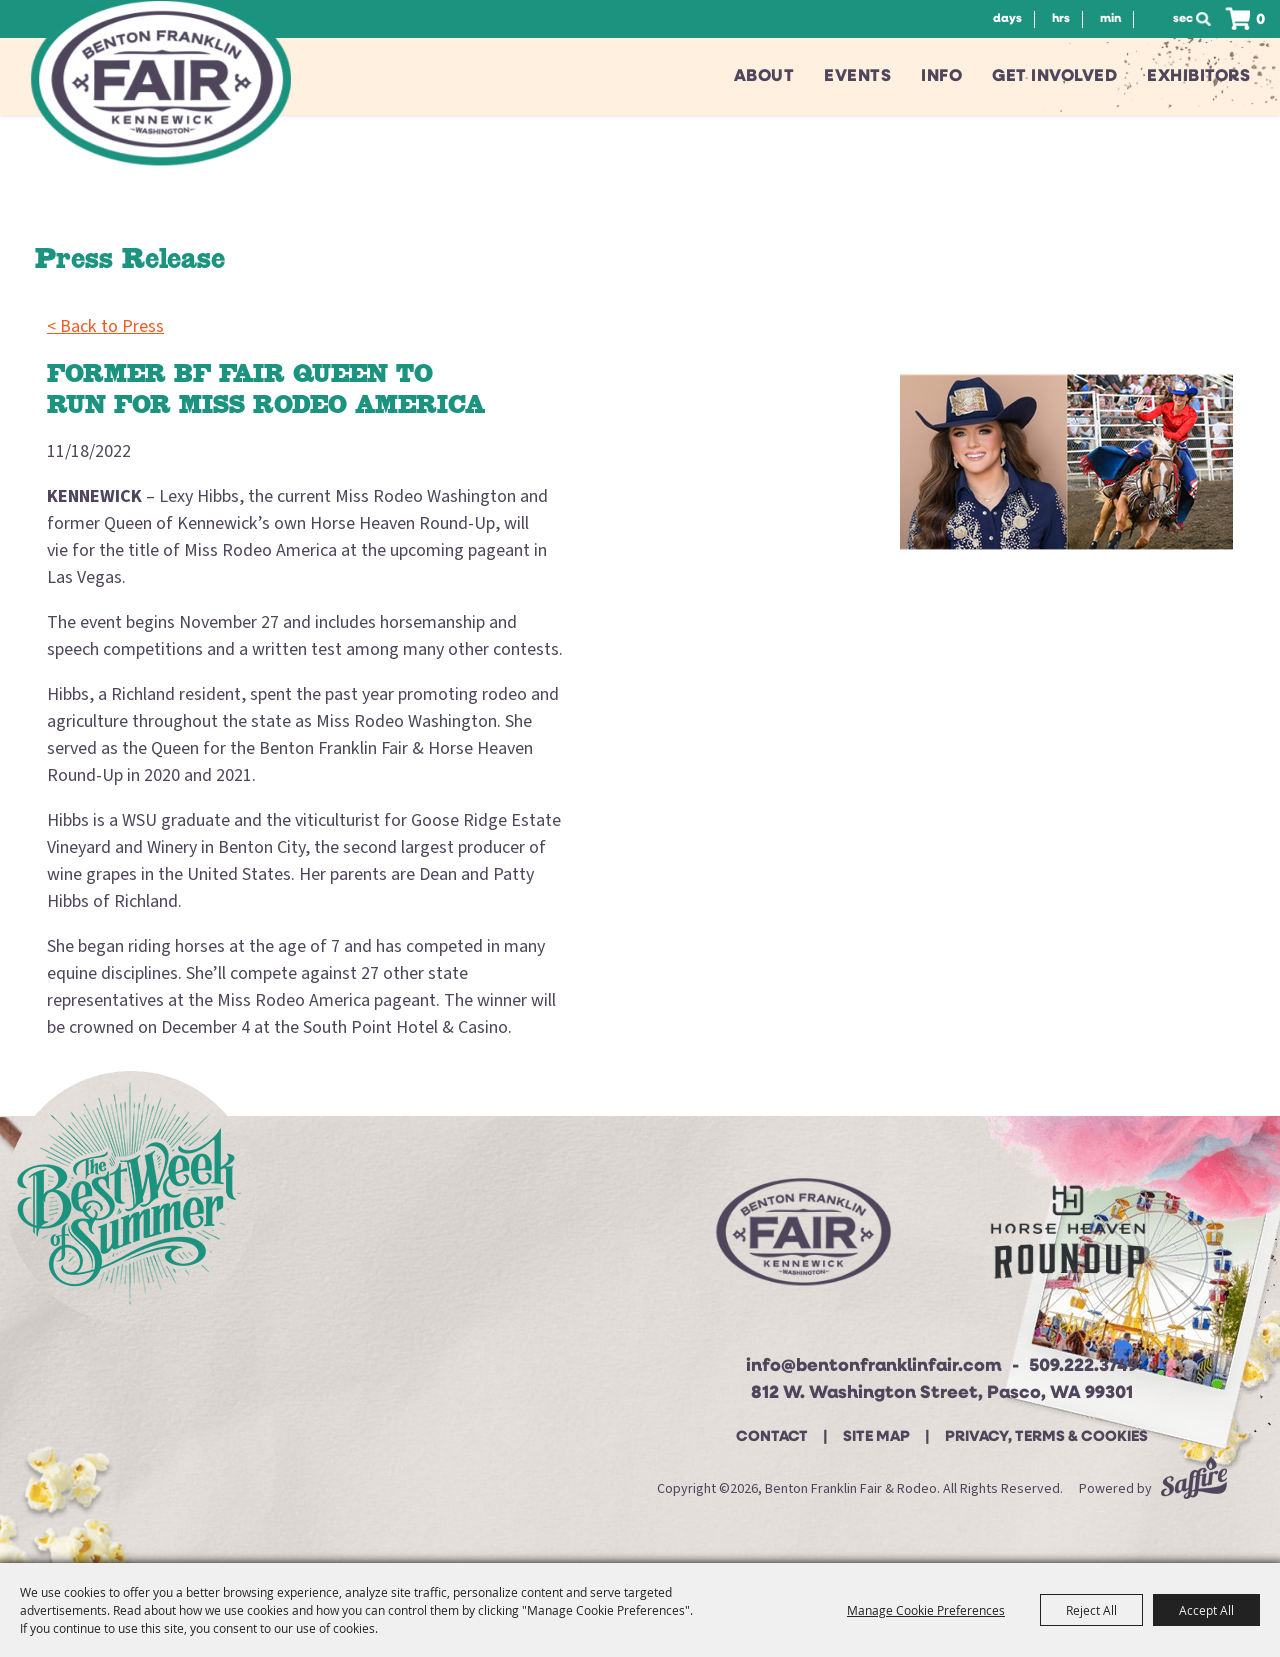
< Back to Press (105, 326)
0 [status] (1260, 20)
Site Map (876, 1437)
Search (1209, 19)
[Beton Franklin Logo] (801, 1240)
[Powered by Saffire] (1194, 1489)
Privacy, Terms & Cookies (1046, 1437)
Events (857, 76)
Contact (772, 1437)
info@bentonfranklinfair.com (874, 1366)
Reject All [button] (1091, 1610)
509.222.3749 (1083, 1366)
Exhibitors (1198, 76)
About (764, 76)
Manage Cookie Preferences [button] (926, 1610)
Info (941, 76)
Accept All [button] (1206, 1610)
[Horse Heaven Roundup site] (1068, 1239)
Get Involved (1054, 76)
